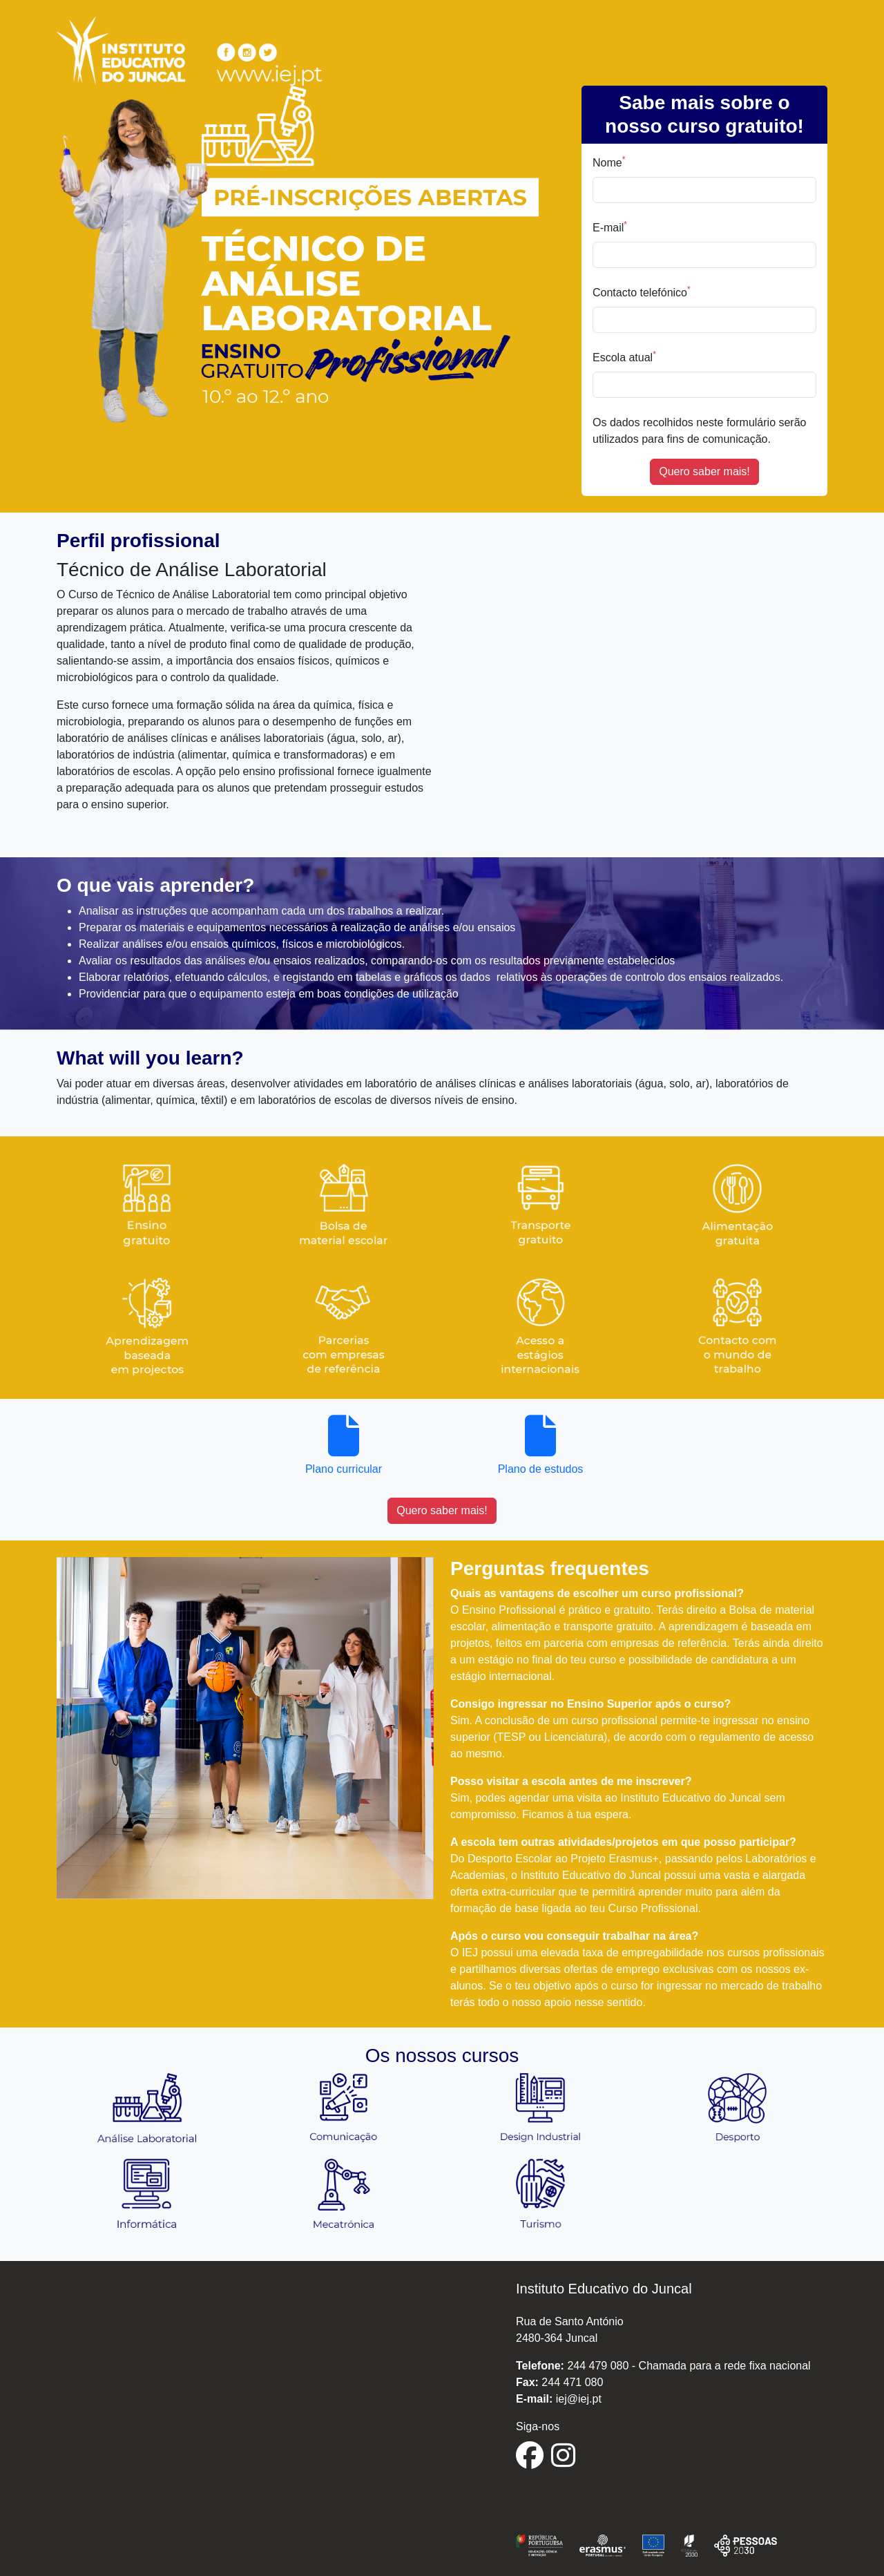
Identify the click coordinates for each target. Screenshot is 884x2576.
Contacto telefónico (642, 291)
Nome (609, 162)
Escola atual (624, 356)
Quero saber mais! (704, 471)
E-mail (610, 226)
